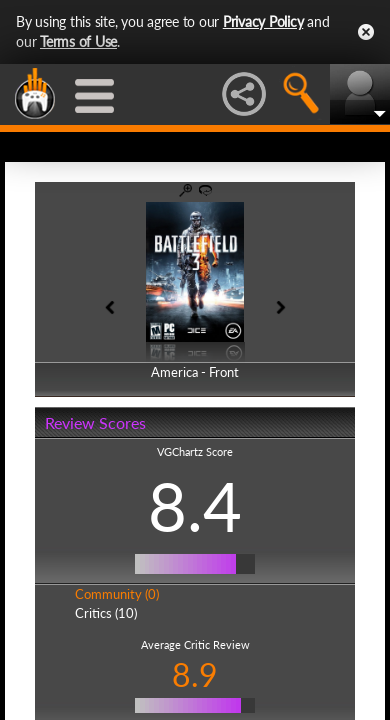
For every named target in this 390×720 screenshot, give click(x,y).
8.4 (195, 506)
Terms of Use (78, 41)
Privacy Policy (263, 21)
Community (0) (117, 594)
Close (366, 32)
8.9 (195, 674)
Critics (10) (106, 613)
